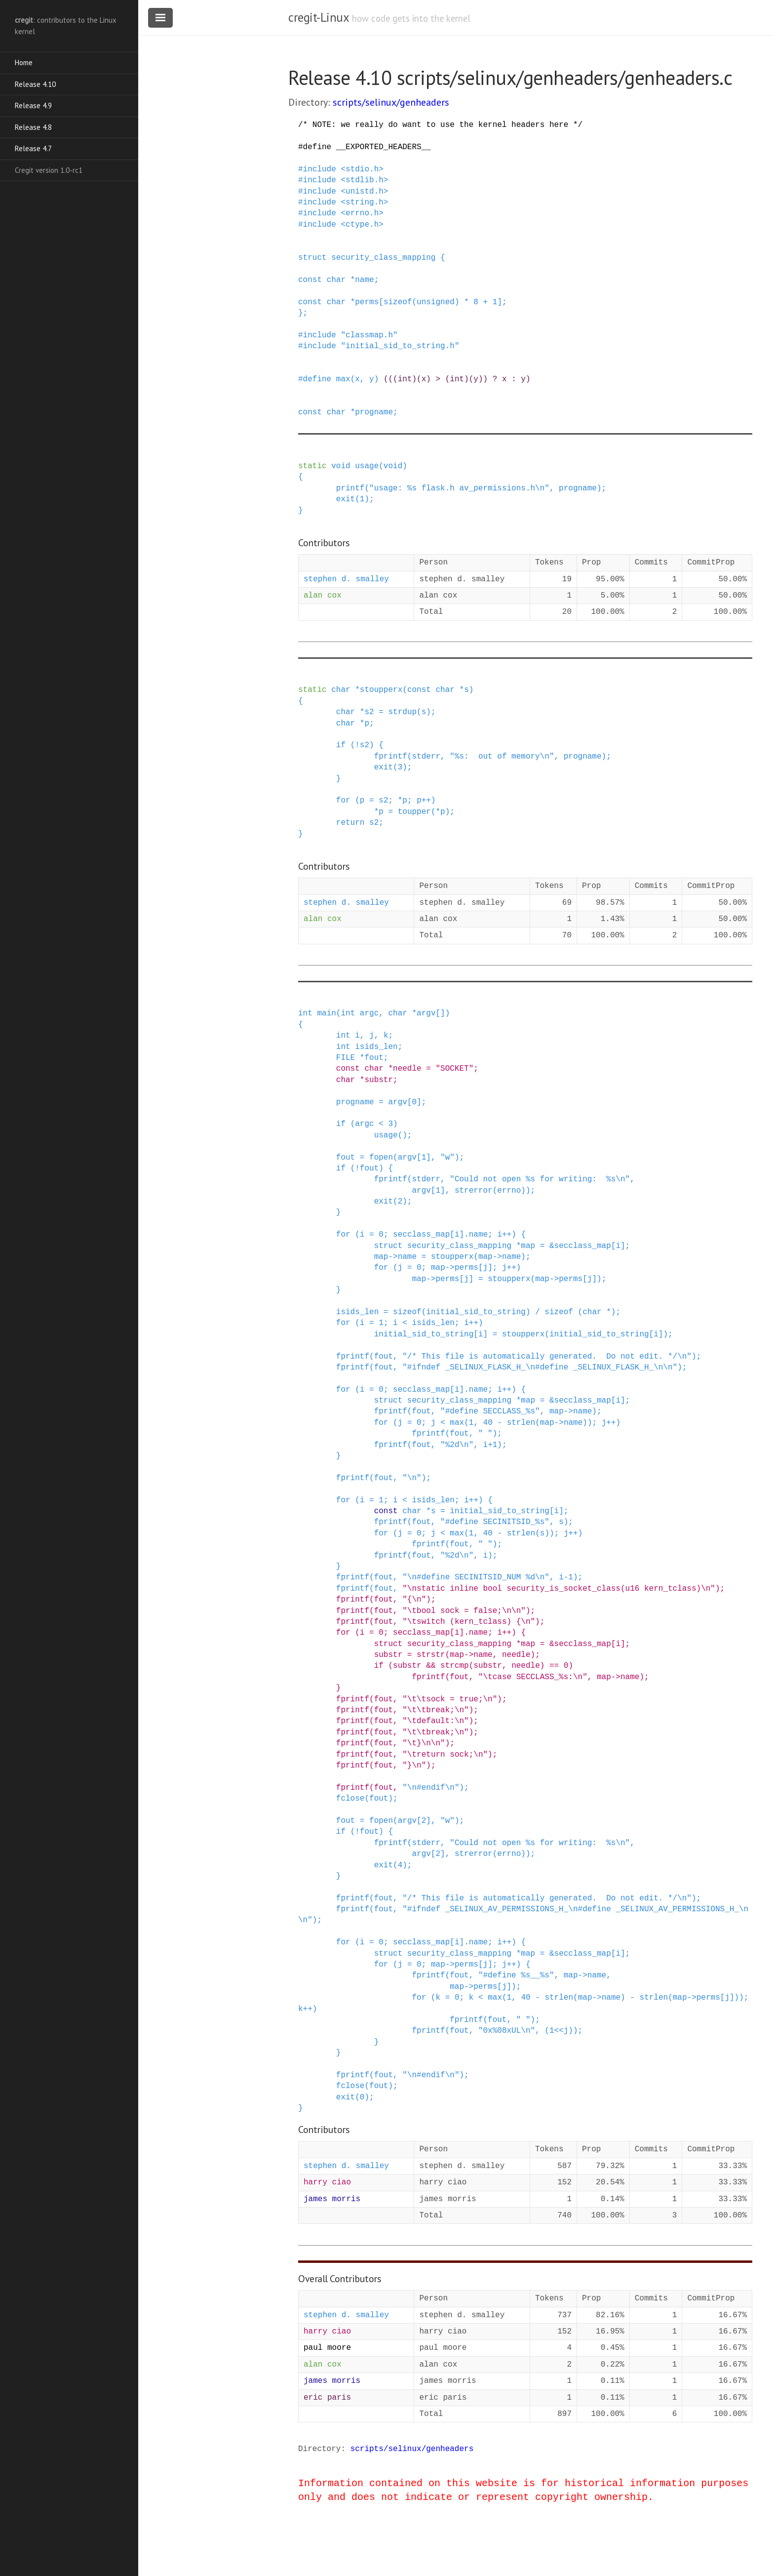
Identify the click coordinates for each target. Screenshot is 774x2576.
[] (440, 1013)
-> (392, 1256)
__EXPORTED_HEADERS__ (383, 147)
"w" (447, 1157)
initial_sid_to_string (476, 1312)
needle (407, 1068)
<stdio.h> (362, 169)
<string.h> (364, 202)
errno (509, 1190)
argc (369, 1013)
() (402, 1135)
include (319, 169)
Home (24, 62)
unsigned (436, 302)
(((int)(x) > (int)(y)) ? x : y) (457, 379)
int (305, 1013)
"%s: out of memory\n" (502, 756)
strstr (431, 1655)
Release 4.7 (33, 148)
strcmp (454, 1665)
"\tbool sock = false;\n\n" (464, 1611)
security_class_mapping (383, 257)
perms (367, 302)
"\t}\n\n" (423, 1743)
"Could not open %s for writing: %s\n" (540, 1179)
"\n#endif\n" (430, 1787)
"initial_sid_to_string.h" (400, 346)
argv (426, 1013)
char (336, 280)
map (528, 1246)
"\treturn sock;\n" (445, 1754)
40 (488, 1422)
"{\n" (414, 1599)
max (343, 379)
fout (373, 1057)
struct (312, 257)
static (312, 466)
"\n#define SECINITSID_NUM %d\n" (475, 1577)
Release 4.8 (33, 127)
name (364, 280)
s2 (369, 712)
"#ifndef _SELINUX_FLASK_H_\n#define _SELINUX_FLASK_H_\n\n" (539, 1367)
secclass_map (421, 1234)
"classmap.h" (369, 335)
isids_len (376, 1047)
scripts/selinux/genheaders (391, 102)
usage (367, 466)
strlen (521, 1422)
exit (345, 499)
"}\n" (414, 1765)
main (326, 1013)
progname (374, 412)
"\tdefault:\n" (435, 1721)
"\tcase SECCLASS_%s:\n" (532, 1677)
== (554, 1665)
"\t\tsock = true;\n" (449, 1699)
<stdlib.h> (364, 180)
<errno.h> (362, 213)
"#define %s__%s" (516, 1975)
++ (426, 800)
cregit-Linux (318, 17)
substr (378, 1080)
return (350, 822)
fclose (350, 1798)
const (310, 280)
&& (430, 1665)
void (340, 466)
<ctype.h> (362, 224)
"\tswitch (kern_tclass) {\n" (468, 1621)
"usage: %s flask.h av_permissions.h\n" (459, 488)
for (343, 800)
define (317, 147)
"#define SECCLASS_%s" (490, 1411)
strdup (402, 712)
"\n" (411, 1478)
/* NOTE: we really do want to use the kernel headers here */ (440, 125)
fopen (381, 1157)
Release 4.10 (35, 84)
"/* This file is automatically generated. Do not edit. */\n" (547, 1356)
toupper (414, 811)
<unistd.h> (364, 191)
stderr (426, 756)
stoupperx (381, 689)
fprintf (390, 756)
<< (558, 2030)
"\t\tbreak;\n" (435, 1710)
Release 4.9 (33, 105)
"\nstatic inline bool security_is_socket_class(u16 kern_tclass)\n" (558, 1588)
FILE (345, 1057)
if (341, 745)
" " (485, 1433)
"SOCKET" (455, 1068)
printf (350, 488)
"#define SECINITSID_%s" (494, 1522)
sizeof (398, 302)
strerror (474, 1190)
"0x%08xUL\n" (506, 2030)
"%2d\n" (456, 1445)
